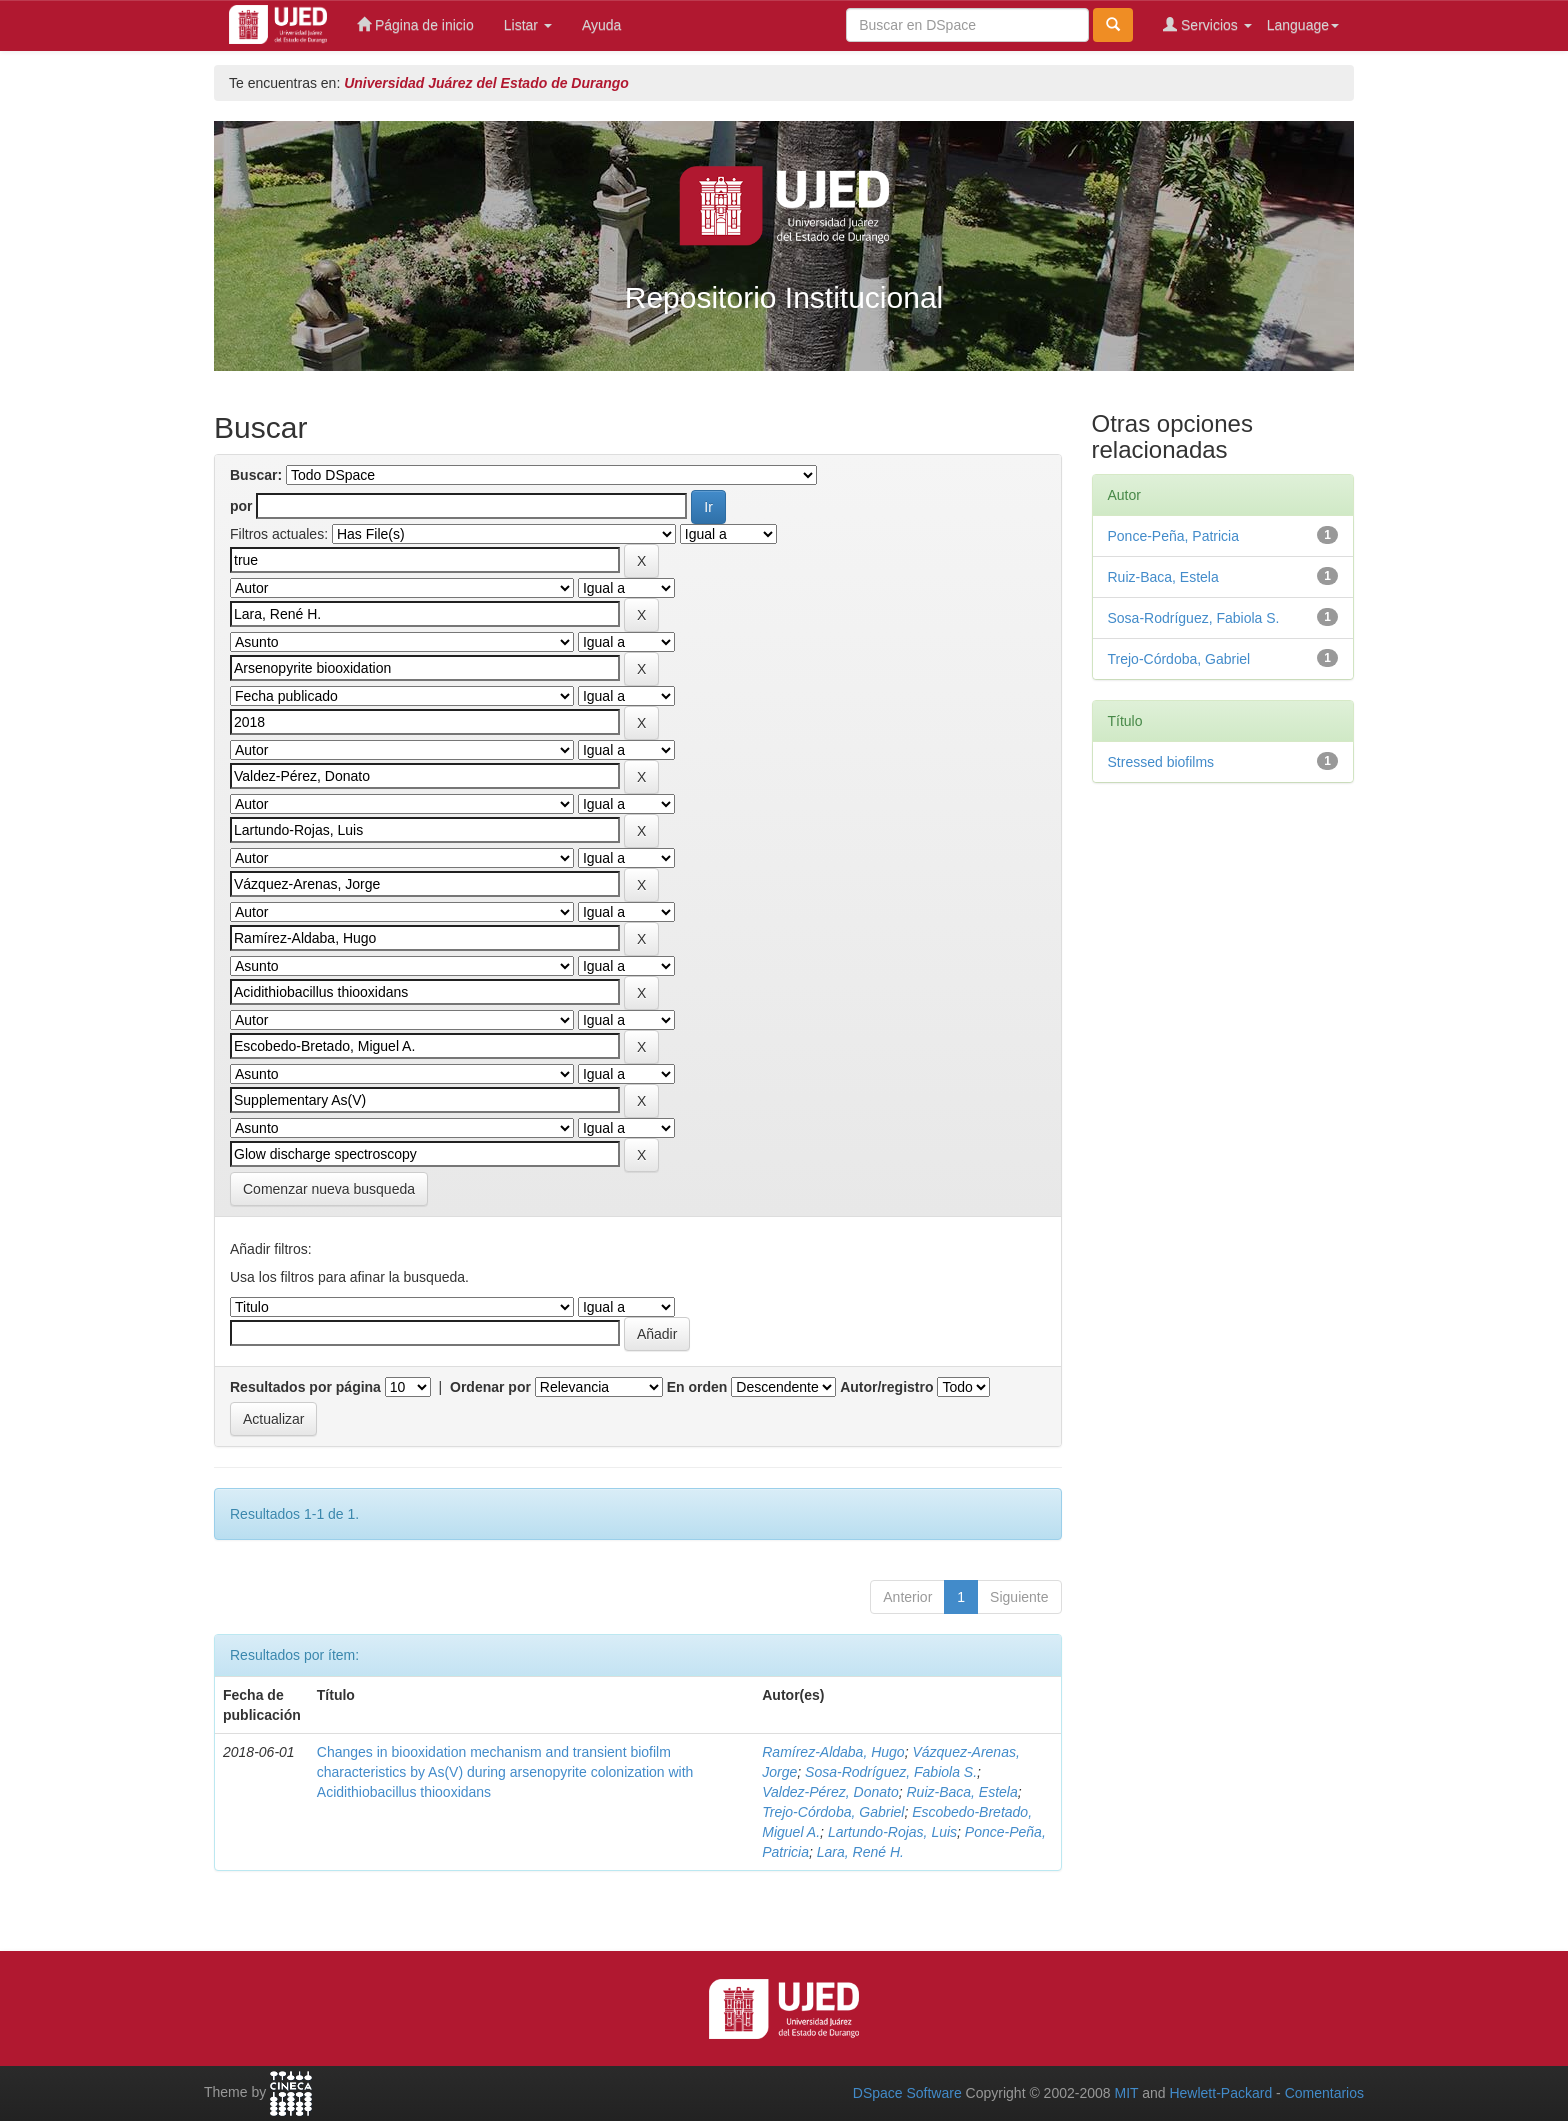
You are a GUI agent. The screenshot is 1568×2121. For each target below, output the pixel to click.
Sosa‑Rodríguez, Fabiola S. (891, 1772)
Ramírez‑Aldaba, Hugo (833, 1752)
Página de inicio (415, 24)
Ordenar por (490, 1387)
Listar (528, 25)
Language (1303, 25)
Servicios (1207, 24)
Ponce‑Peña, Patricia (1174, 536)
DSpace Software (907, 2093)
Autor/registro (886, 1387)
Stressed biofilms (1161, 762)
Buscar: (256, 475)
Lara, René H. (860, 1852)
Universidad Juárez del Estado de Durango (486, 83)
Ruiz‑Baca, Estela (961, 1792)
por (241, 506)
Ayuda (601, 25)
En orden (697, 1387)
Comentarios (1324, 2093)
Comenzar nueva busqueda (329, 1189)
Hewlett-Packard (1220, 2093)
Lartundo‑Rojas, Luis (892, 1832)
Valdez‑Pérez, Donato (830, 1792)
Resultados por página (305, 1387)
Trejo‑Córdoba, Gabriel (833, 1812)
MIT (1126, 2093)
